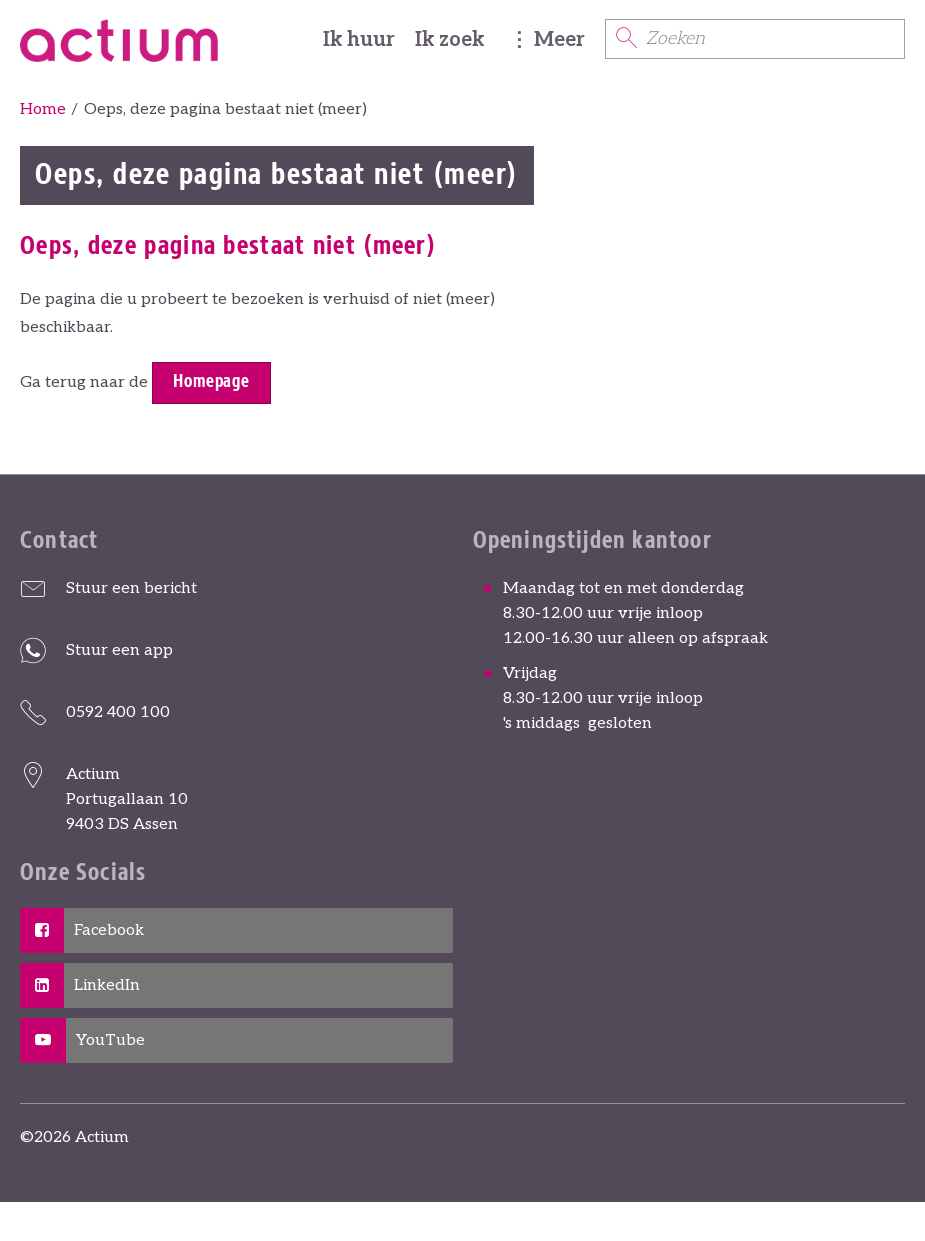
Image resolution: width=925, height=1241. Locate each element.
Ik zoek (449, 40)
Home (43, 109)
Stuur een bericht (131, 588)
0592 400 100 (118, 712)
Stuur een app (119, 650)
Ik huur (359, 40)
